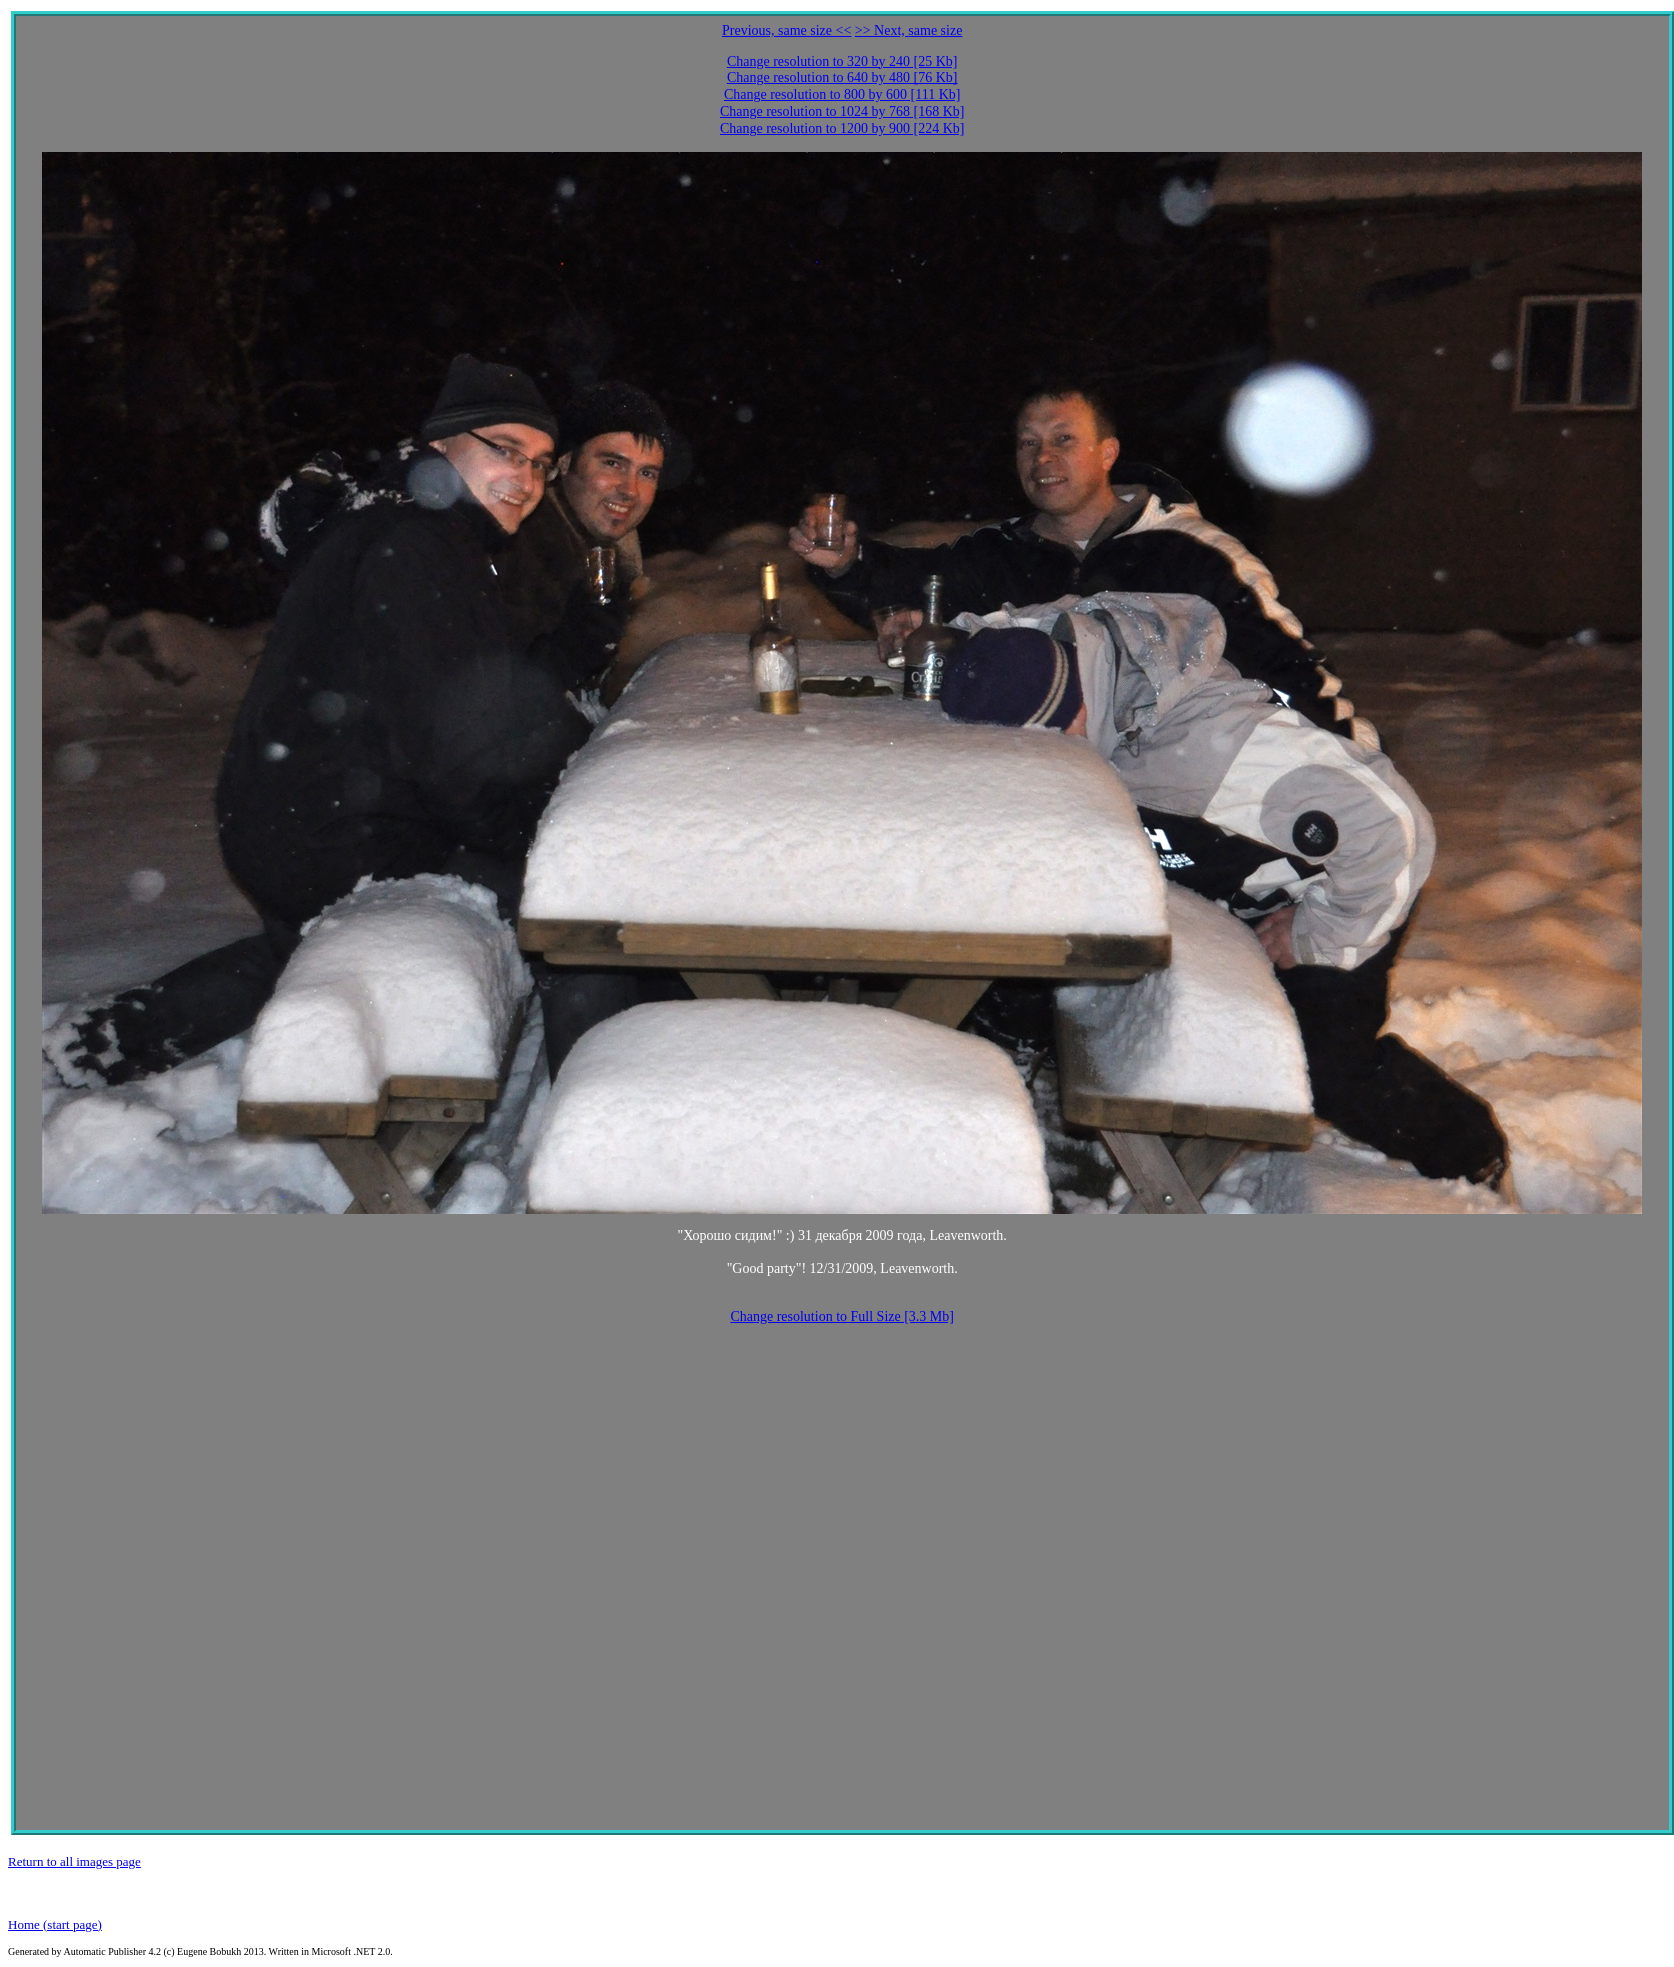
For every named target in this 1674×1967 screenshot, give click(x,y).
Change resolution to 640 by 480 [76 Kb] (842, 77)
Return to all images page (74, 1861)
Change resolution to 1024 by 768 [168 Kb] (842, 111)
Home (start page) (55, 1924)
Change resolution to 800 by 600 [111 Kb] (842, 94)
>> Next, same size (909, 30)
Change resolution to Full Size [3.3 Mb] (842, 1316)
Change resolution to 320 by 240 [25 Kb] (842, 61)
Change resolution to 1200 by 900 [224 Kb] (842, 128)
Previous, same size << (786, 30)
